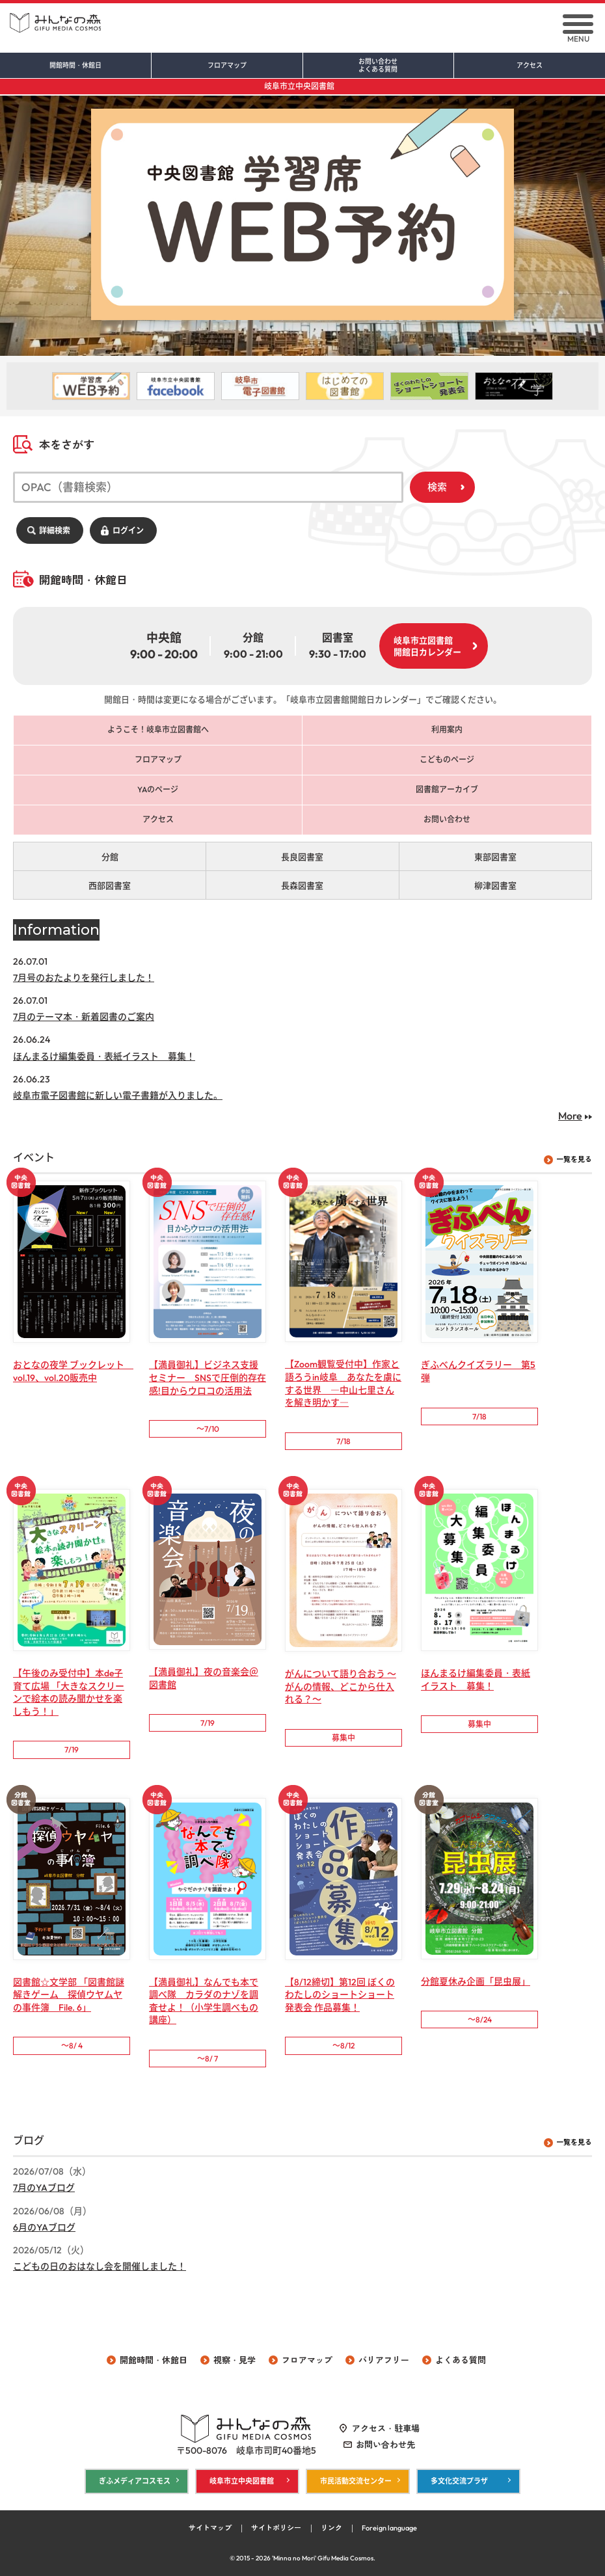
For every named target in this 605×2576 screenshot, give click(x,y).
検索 (437, 487)
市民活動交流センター (356, 2481)
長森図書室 (302, 885)
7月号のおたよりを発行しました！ (83, 978)
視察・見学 (234, 2360)
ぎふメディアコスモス (134, 2481)
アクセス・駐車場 (386, 2428)
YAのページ (157, 789)
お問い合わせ (378, 66)
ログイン (128, 530)
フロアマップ (227, 66)
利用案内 (447, 729)
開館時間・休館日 (75, 66)
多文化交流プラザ (459, 2481)
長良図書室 (302, 857)
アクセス (530, 66)
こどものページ (447, 759)
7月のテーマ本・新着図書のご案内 (83, 1017)
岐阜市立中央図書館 (299, 86)
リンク (331, 2527)
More (570, 1115)
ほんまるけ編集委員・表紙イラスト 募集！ (104, 1056)
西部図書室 (109, 885)
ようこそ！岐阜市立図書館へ (158, 729)
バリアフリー (383, 2360)
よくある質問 (460, 2360)
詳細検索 (54, 530)
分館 (109, 857)
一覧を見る (574, 1159)
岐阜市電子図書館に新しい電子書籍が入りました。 (117, 1095)
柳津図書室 (495, 885)
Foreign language (389, 2527)
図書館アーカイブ (447, 789)
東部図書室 (495, 857)
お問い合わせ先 (385, 2444)
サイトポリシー (276, 2527)
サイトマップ (210, 2527)
